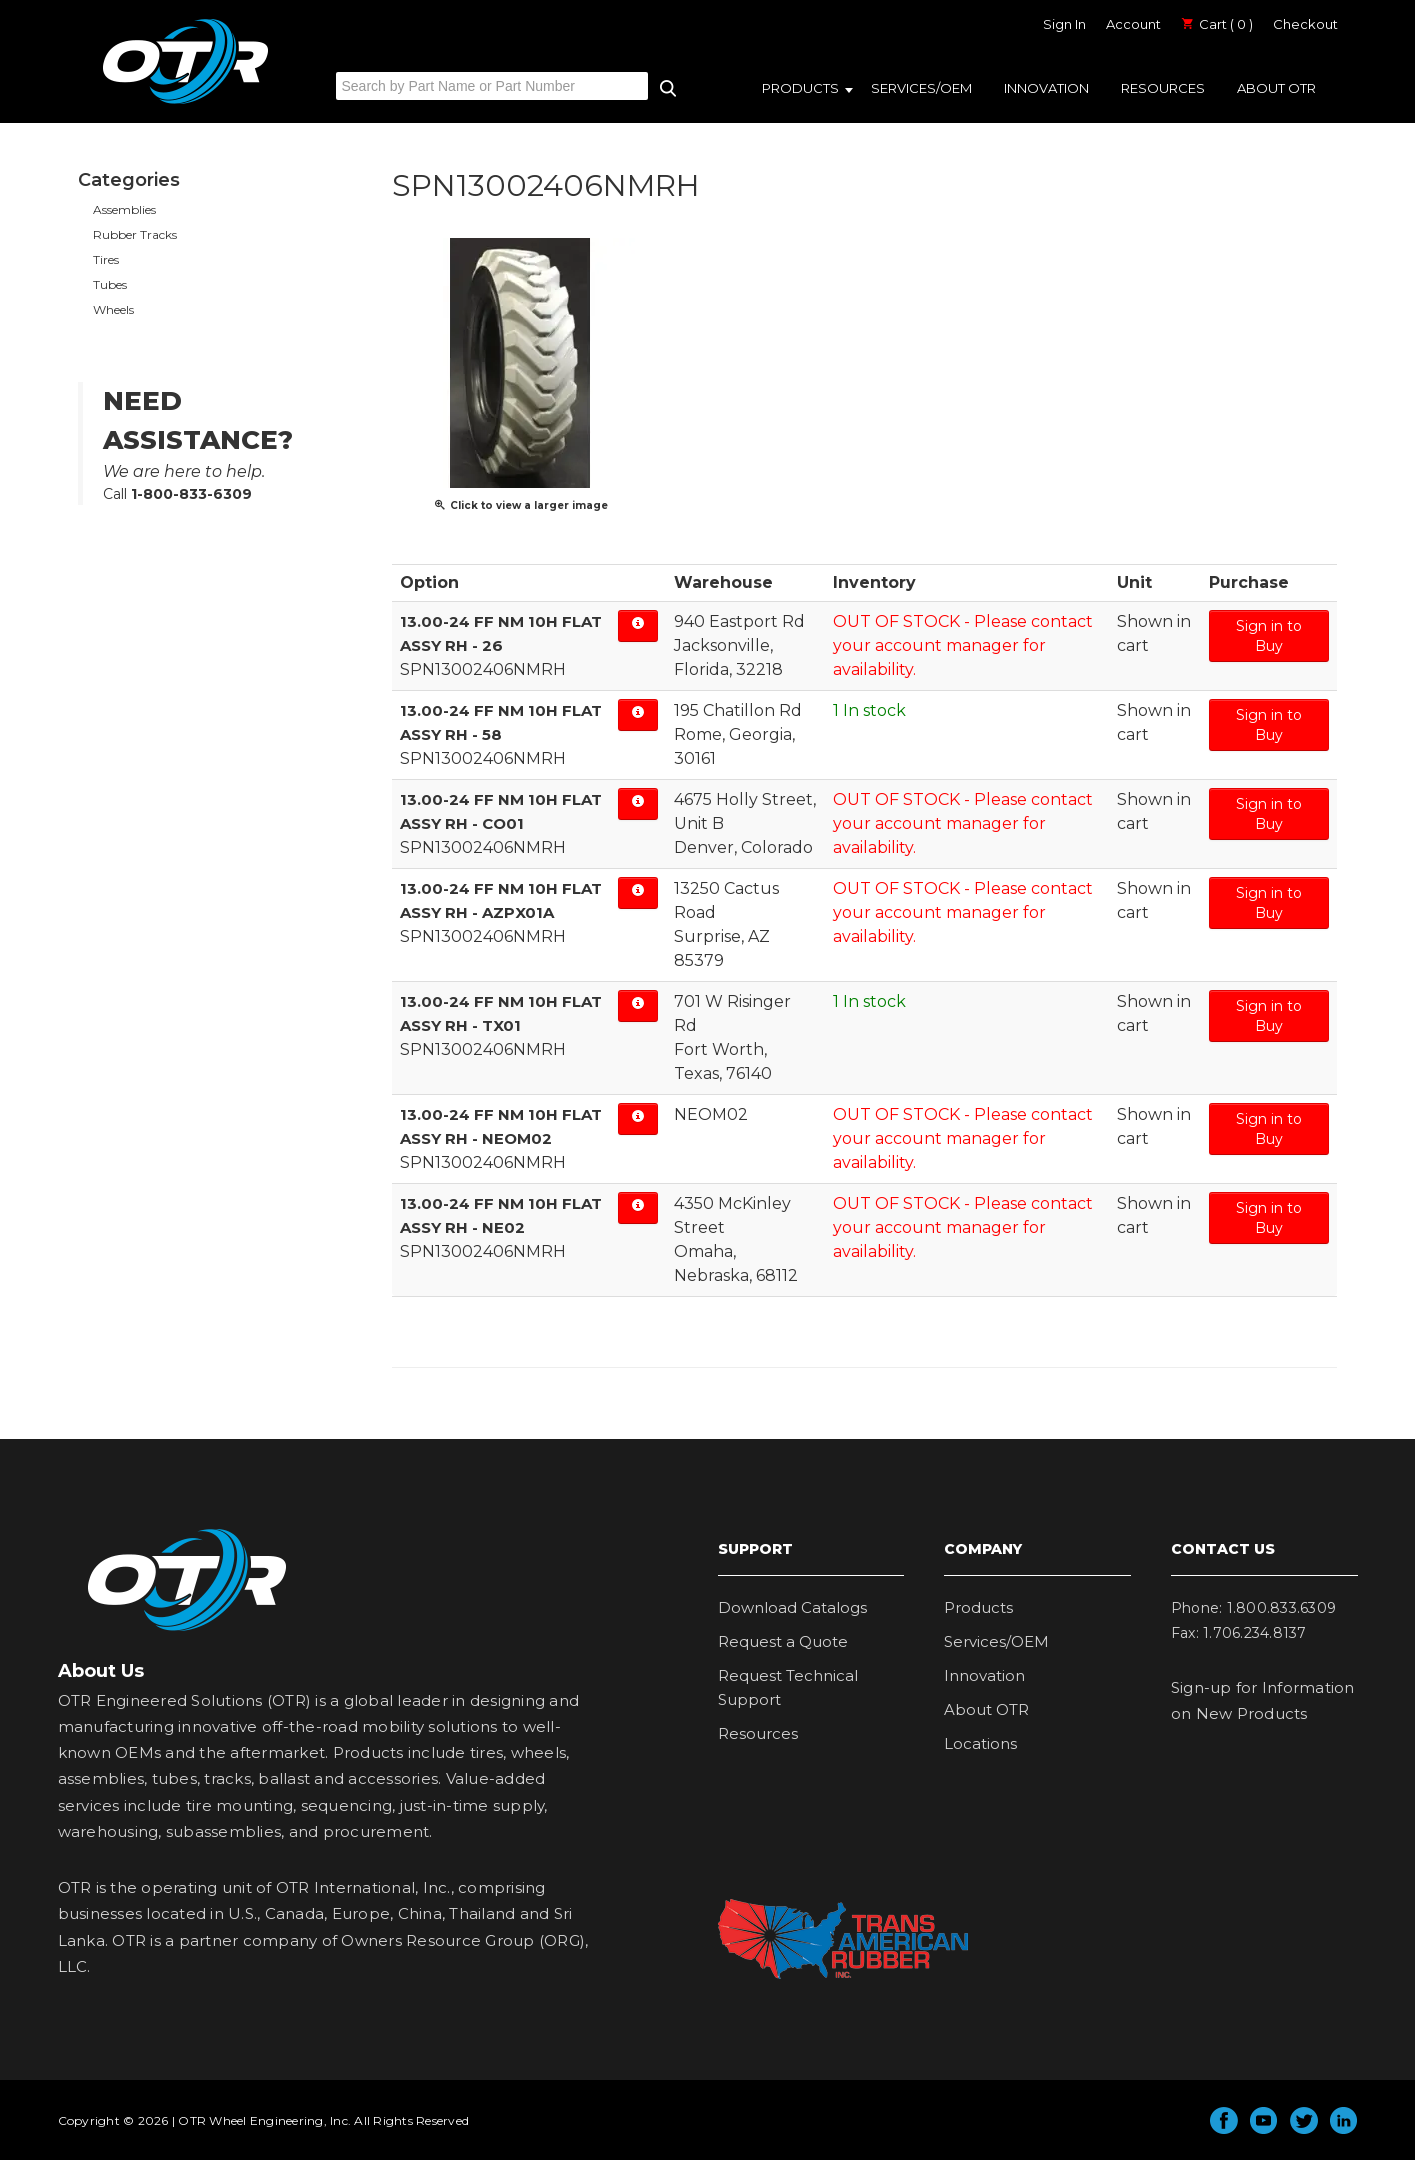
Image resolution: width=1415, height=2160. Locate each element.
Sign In (1064, 24)
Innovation (1046, 88)
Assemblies (124, 209)
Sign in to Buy (1269, 636)
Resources (1163, 88)
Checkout (1305, 24)
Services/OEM (921, 88)
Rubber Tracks (135, 234)
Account (1133, 24)
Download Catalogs (792, 1607)
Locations (980, 1743)
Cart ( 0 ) (1217, 24)
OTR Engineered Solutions (185, 103)
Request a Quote (783, 1641)
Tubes (110, 284)
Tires (106, 259)
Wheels (113, 309)
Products (800, 88)
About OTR (1276, 88)
